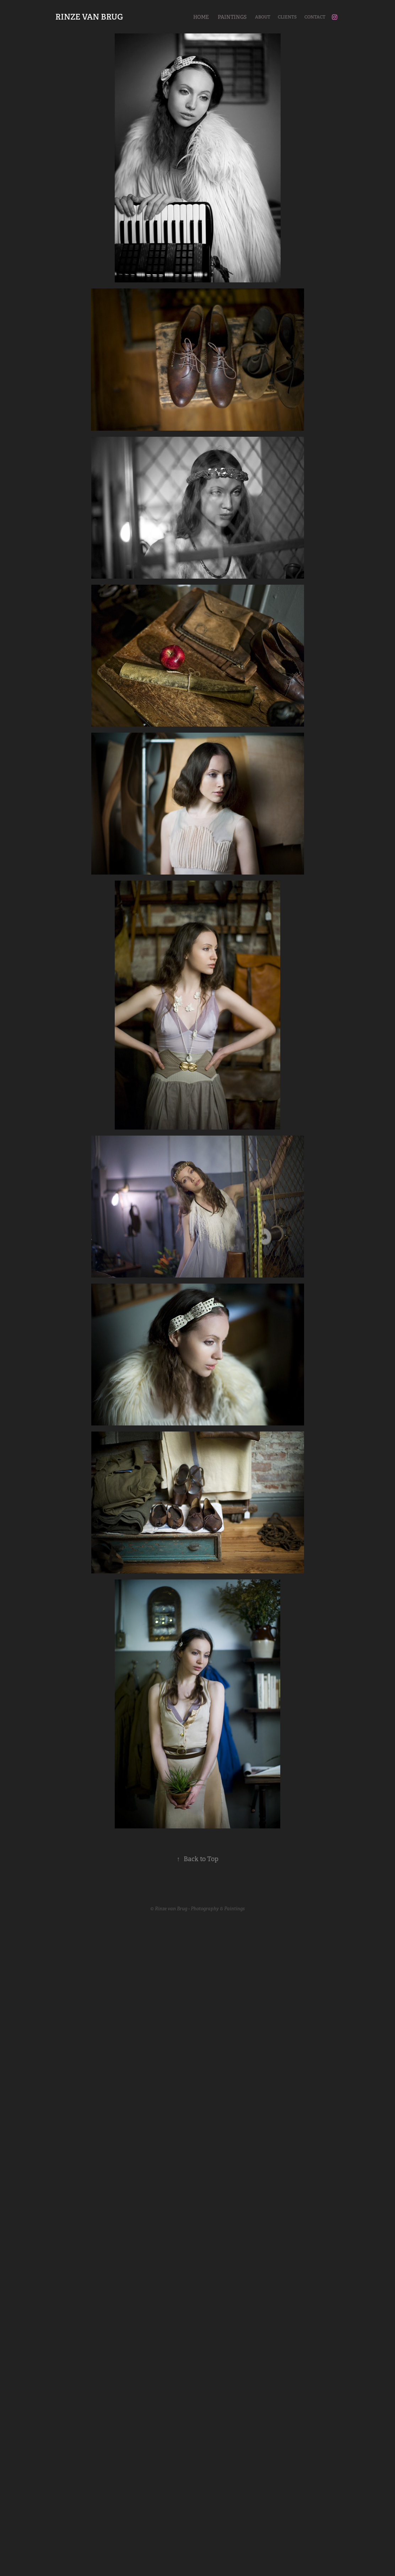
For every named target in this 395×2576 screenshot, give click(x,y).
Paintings (232, 17)
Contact (314, 17)
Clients (287, 17)
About (262, 17)
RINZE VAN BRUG (89, 17)
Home (201, 17)
